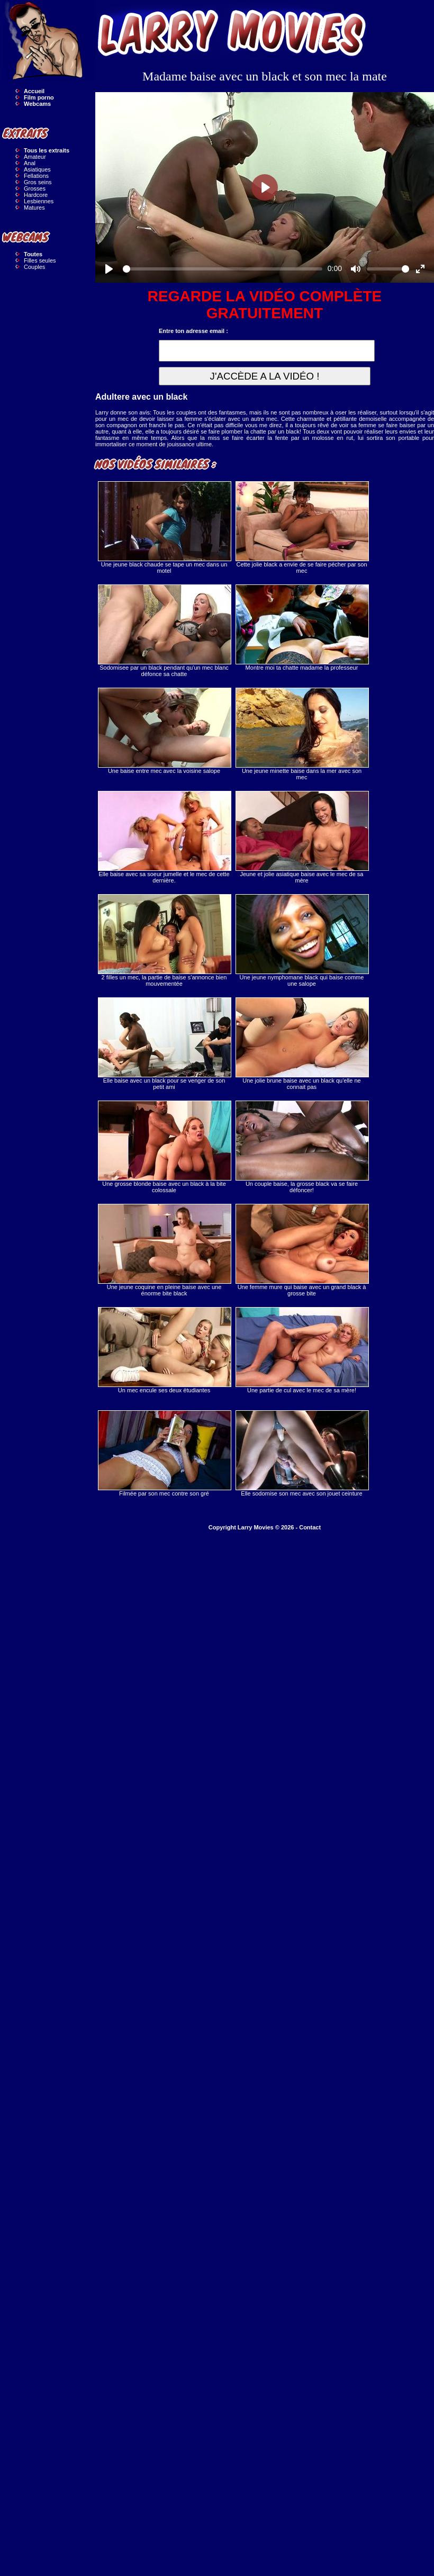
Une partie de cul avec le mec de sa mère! (302, 1350)
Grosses (35, 188)
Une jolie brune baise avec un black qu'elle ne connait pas (302, 1043)
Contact (310, 1527)
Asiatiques (37, 169)
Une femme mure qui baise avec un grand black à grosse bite (302, 1250)
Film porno (39, 97)
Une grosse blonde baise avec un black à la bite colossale (164, 1147)
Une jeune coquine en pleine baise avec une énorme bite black (164, 1250)
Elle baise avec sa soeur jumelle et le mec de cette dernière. (164, 837)
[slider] (222, 269)
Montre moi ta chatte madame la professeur (302, 627)
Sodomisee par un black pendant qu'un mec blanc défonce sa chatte (164, 630)
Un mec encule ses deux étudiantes (164, 1350)
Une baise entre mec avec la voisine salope (164, 731)
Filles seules (40, 260)
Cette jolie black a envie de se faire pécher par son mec (302, 527)
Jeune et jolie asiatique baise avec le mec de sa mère (302, 837)
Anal (29, 163)
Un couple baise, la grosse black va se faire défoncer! (302, 1147)
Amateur (35, 157)
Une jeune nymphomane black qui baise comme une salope (302, 940)
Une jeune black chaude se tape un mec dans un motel (164, 527)
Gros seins (38, 182)
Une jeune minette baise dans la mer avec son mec (302, 734)
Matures (34, 207)
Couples (34, 267)
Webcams (37, 104)
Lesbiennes (38, 201)
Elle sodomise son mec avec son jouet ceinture (302, 1453)
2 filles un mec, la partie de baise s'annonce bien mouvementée (164, 940)
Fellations (36, 176)
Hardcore (36, 195)
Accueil (34, 91)
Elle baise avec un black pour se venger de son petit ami (164, 1043)
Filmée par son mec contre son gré (164, 1453)
